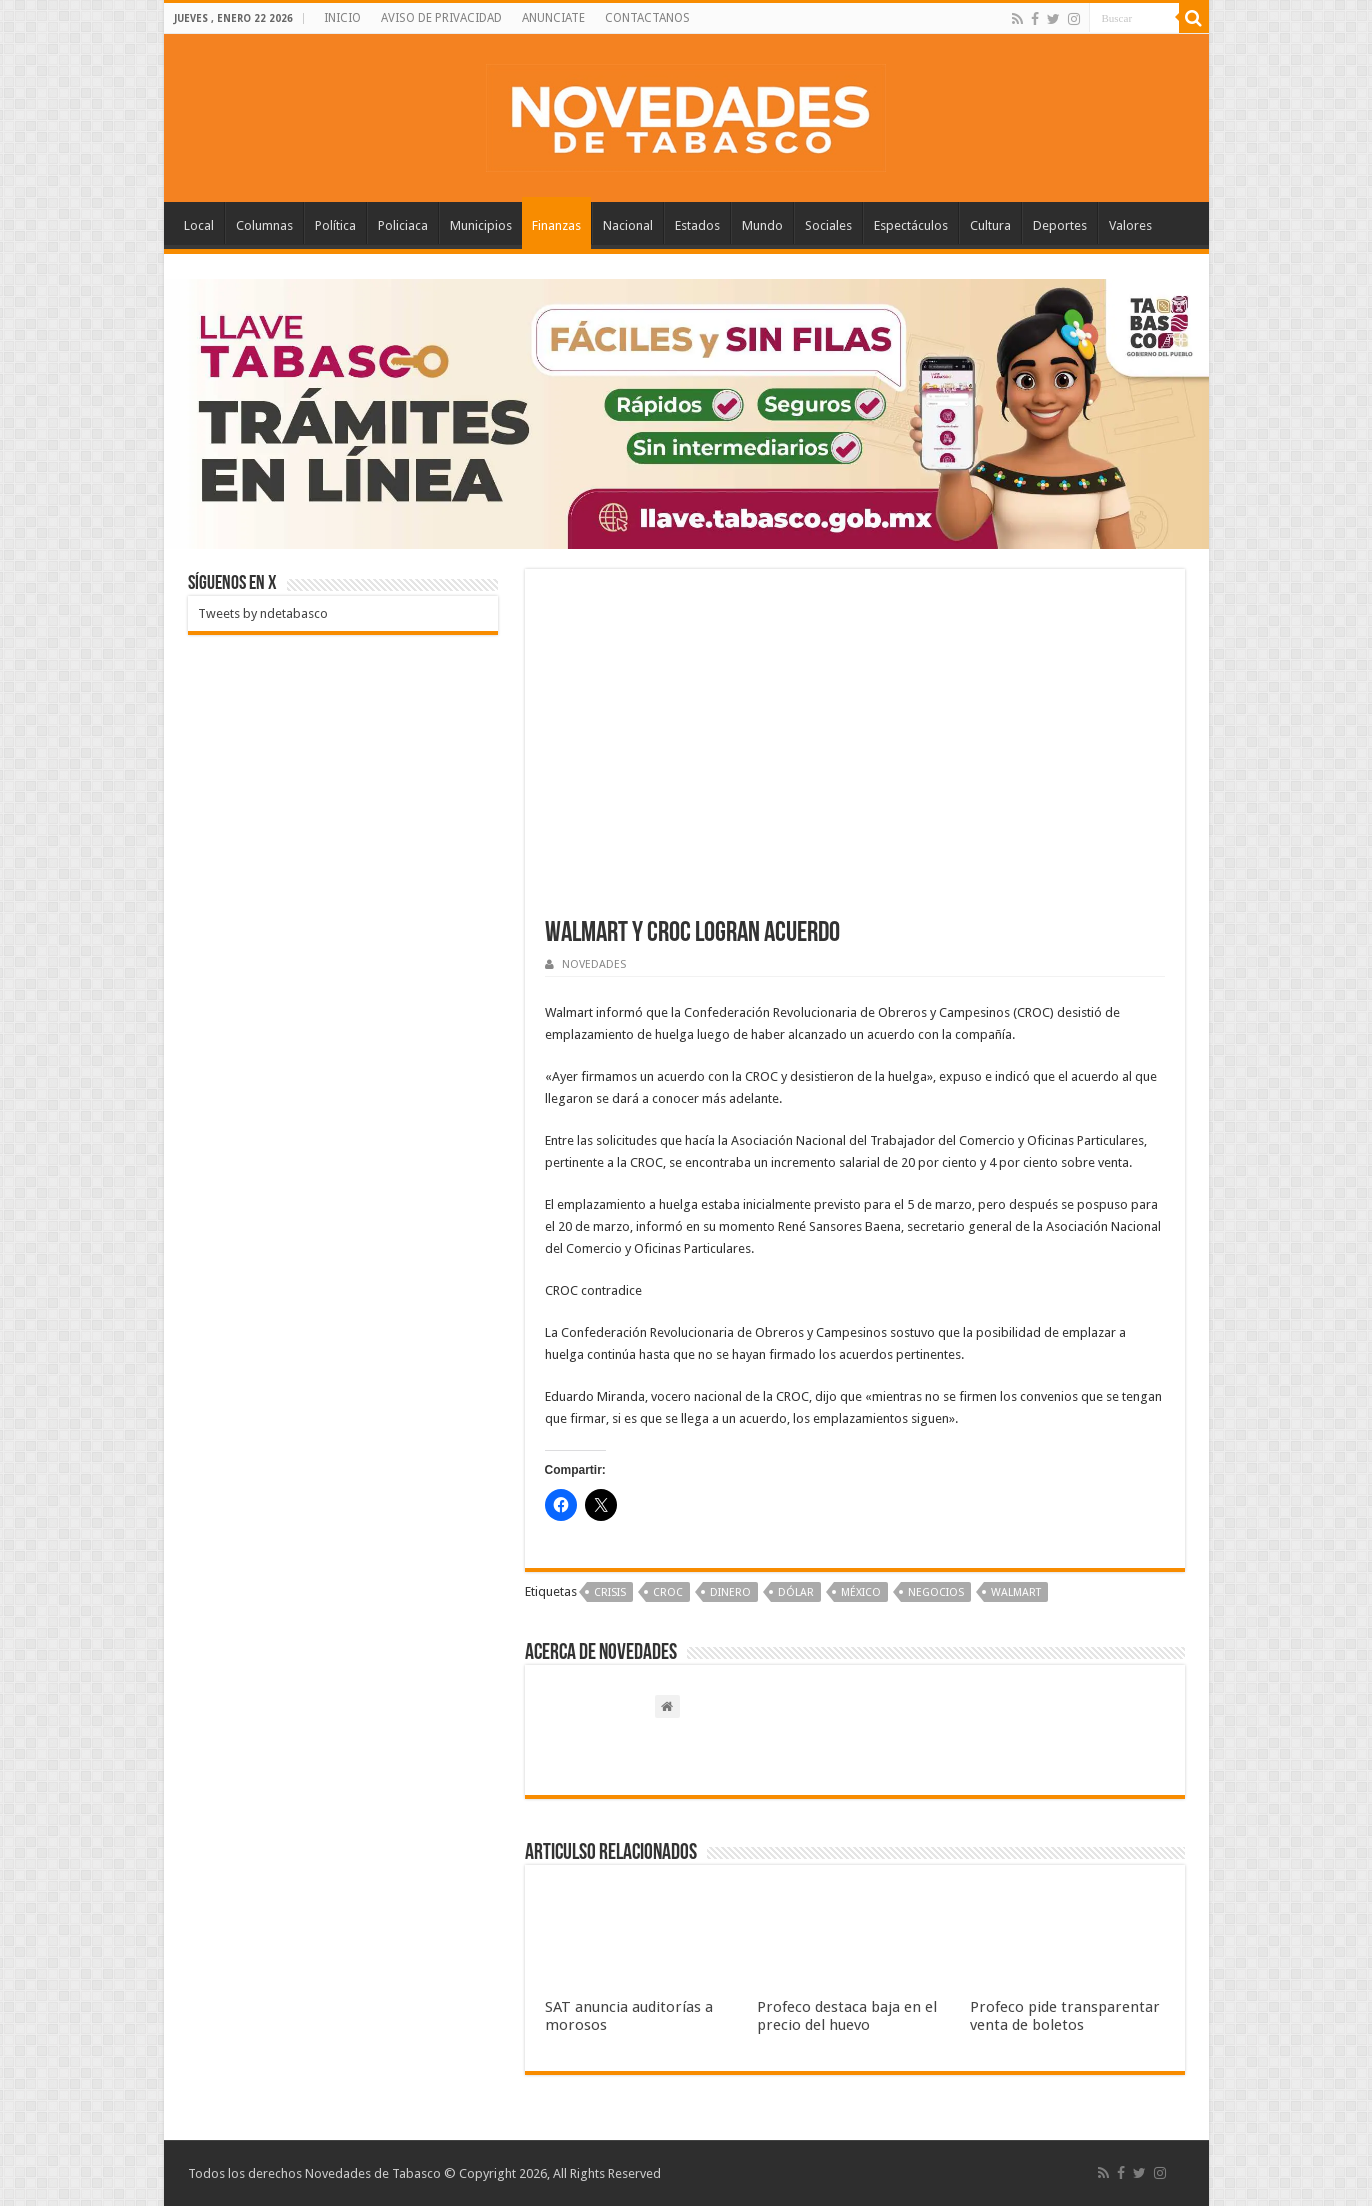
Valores (1130, 225)
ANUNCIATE (553, 18)
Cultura (990, 225)
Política (335, 225)
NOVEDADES (594, 964)
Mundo (762, 225)
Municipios (481, 225)
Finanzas (556, 225)
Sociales (828, 225)
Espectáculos (911, 225)
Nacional (628, 225)
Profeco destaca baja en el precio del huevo (847, 2016)
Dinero (730, 1592)
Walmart (1016, 1592)
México (861, 1592)
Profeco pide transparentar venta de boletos (1065, 2016)
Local (199, 225)
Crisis (610, 1592)
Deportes (1060, 225)
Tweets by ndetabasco (263, 613)
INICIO (342, 18)
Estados (697, 225)
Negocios (936, 1592)
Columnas (264, 225)
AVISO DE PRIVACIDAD (441, 18)
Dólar (796, 1592)
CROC (668, 1592)
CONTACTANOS (647, 18)
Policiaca (403, 225)
